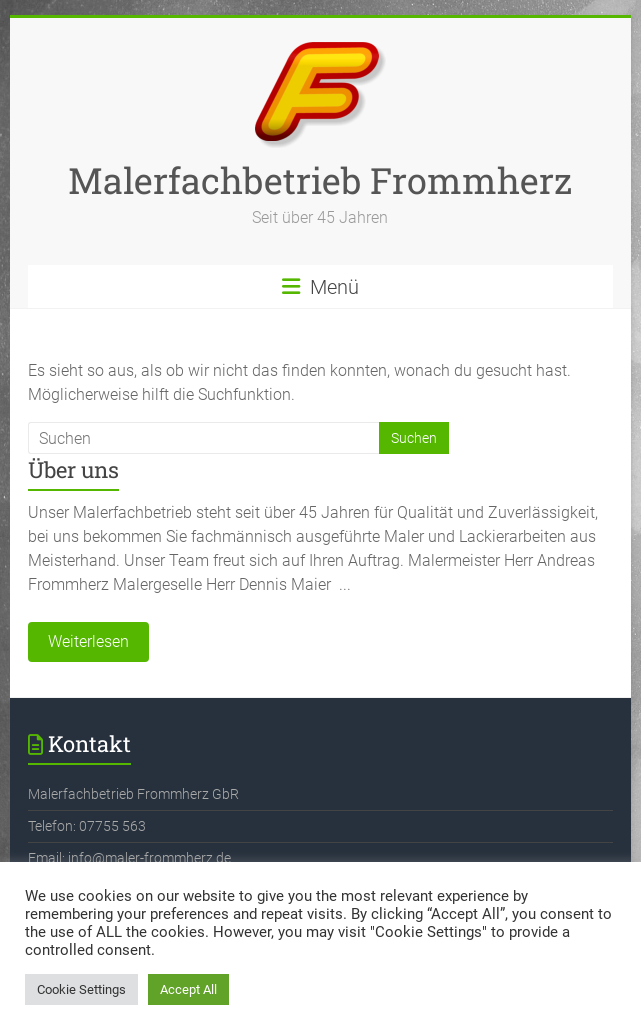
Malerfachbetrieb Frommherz (320, 180)
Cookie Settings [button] (81, 989)
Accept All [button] (188, 989)
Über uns (73, 469)
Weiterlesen (88, 641)
